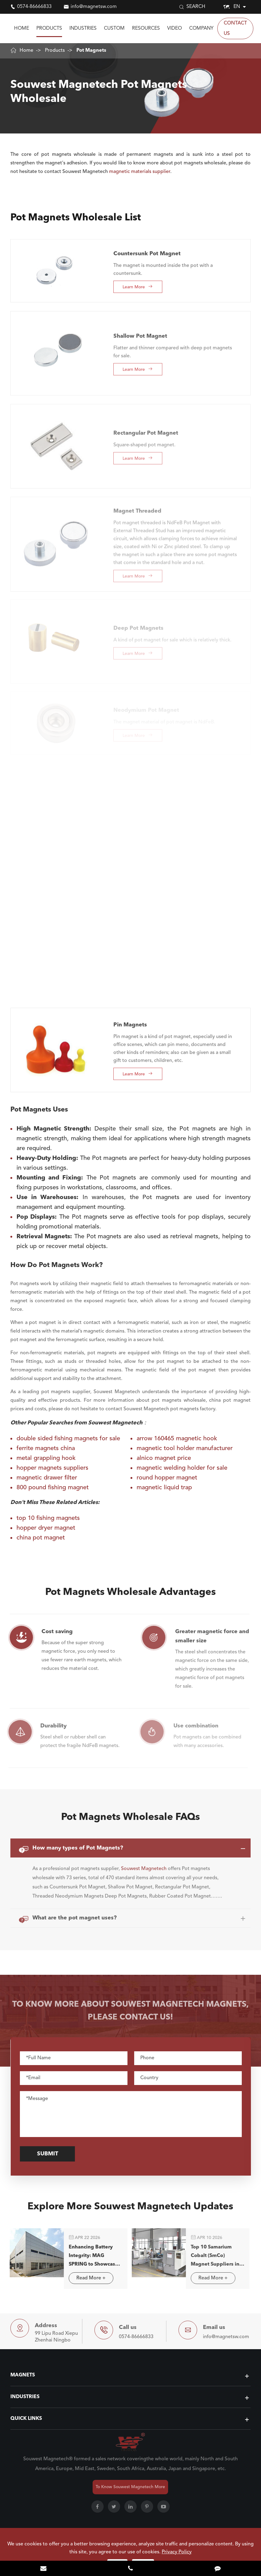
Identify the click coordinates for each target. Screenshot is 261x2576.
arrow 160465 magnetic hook (177, 1439)
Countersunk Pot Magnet (147, 249)
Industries (83, 28)
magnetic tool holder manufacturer (185, 1448)
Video (174, 28)
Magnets (22, 2375)
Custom (114, 28)
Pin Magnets (130, 1020)
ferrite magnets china (46, 1448)
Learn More (138, 281)
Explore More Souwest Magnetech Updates (130, 2210)
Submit (51, 2154)
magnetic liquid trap (164, 1488)
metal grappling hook (46, 1458)
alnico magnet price (164, 1458)
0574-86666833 (34, 6)
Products (49, 28)
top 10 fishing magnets (48, 1518)
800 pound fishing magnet (53, 1488)
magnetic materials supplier (139, 171)
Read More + (86, 2278)
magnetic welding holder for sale (182, 1468)
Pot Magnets (91, 50)
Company (201, 28)
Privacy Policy (177, 2552)
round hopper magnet (167, 1478)
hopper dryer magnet (46, 1528)
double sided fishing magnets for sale (68, 1439)
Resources (146, 28)
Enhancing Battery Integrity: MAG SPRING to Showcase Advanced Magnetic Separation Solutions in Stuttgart (88, 2257)
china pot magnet (41, 1538)
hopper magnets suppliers (52, 1468)
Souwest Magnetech (144, 1864)
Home (21, 28)
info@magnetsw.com (94, 6)
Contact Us (235, 28)
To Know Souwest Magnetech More (130, 2487)
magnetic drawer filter (47, 1478)
